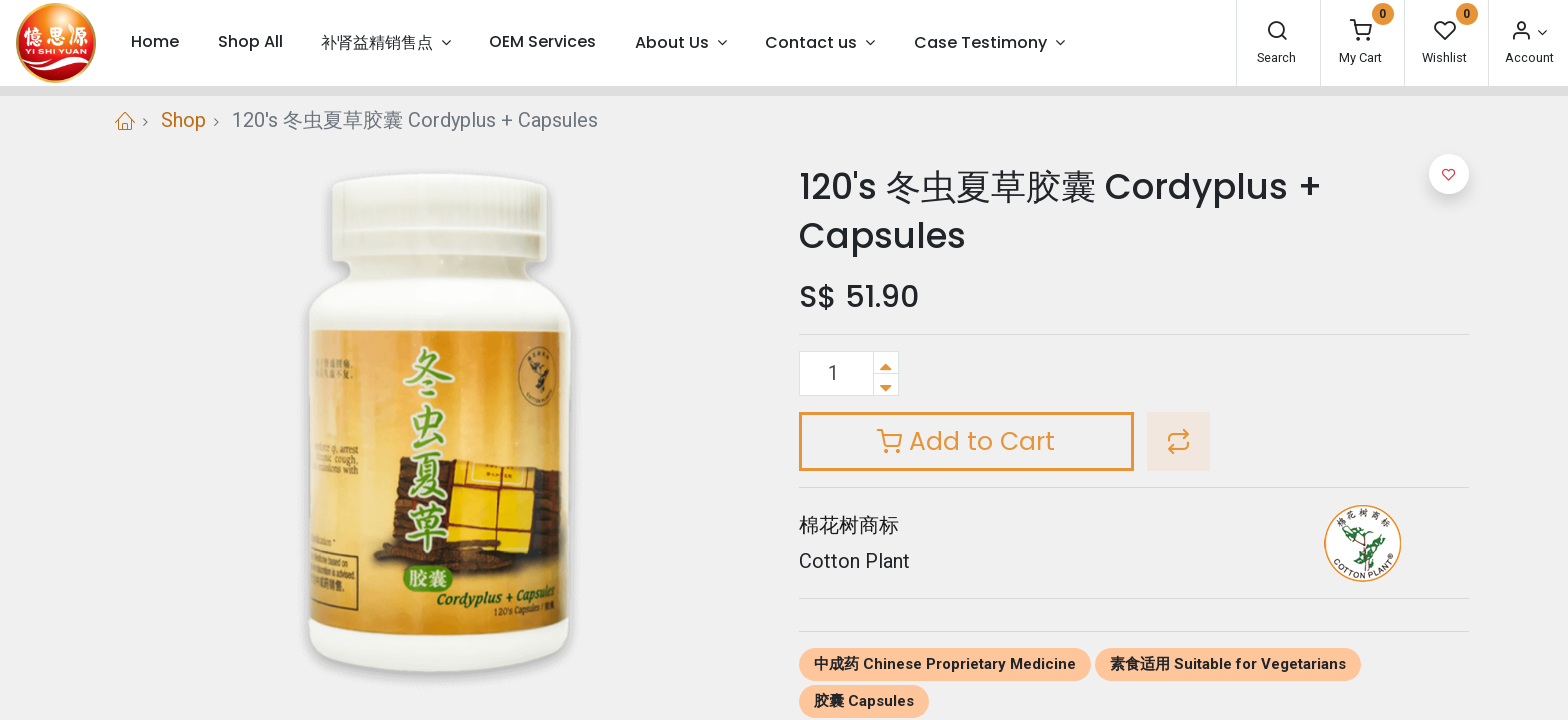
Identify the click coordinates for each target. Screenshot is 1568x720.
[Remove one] (886, 384)
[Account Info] (1528, 32)
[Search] (1277, 32)
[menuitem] (155, 42)
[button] (1178, 442)
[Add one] (886, 362)
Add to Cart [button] (966, 441)
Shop (183, 120)
